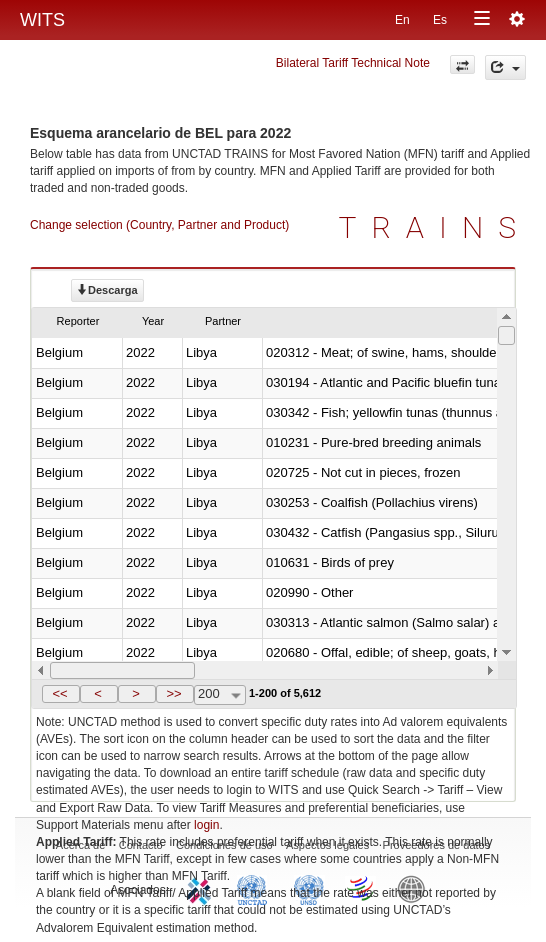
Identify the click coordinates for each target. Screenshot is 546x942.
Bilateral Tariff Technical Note (353, 63)
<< (59, 693)
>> (173, 693)
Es (440, 20)
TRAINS (435, 227)
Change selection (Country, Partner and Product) (159, 225)
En (402, 20)
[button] (61, 694)
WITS (42, 20)
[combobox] (220, 695)
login (206, 825)
